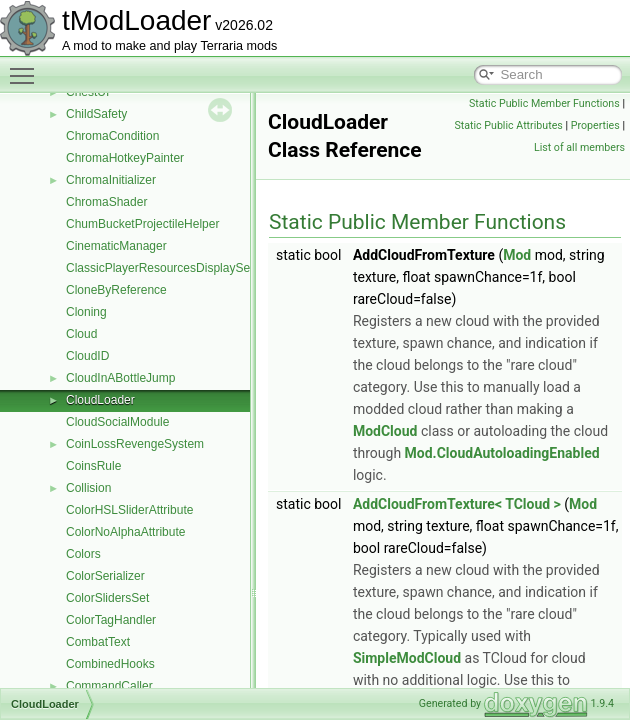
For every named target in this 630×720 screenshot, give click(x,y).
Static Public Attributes (508, 125)
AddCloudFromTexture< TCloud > (457, 504)
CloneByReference (116, 290)
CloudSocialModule (117, 422)
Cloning (86, 312)
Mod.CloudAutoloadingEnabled (502, 453)
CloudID (87, 356)
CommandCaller (109, 686)
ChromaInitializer (111, 180)
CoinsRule (93, 466)
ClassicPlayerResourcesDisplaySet (159, 268)
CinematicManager (116, 246)
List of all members (579, 147)
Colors (83, 554)
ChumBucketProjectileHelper (142, 224)
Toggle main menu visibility (27, 67)
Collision (88, 488)
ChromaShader (106, 202)
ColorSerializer (105, 576)
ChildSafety (96, 114)
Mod (517, 255)
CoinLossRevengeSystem (135, 444)
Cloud (81, 334)
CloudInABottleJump (120, 378)
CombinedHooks (110, 664)
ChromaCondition (112, 136)
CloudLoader (100, 400)
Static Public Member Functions (544, 103)
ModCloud (385, 431)
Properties (595, 125)
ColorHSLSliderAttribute (129, 510)
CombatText (98, 642)
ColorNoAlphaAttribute (125, 532)
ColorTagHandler (111, 620)
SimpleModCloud (407, 658)
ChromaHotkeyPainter (125, 158)
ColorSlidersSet (107, 598)
